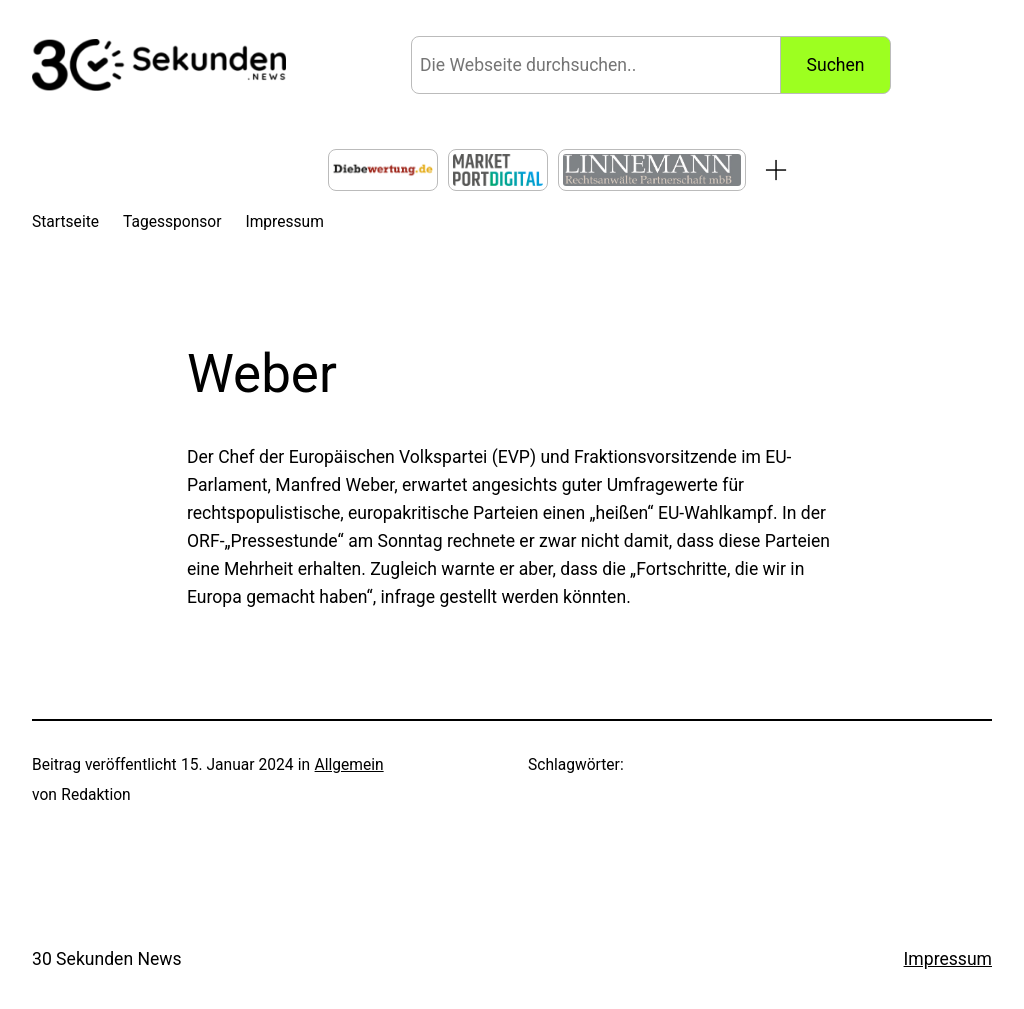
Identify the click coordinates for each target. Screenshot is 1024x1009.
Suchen (836, 65)
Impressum (948, 959)
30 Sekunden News (107, 959)
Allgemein (349, 765)
